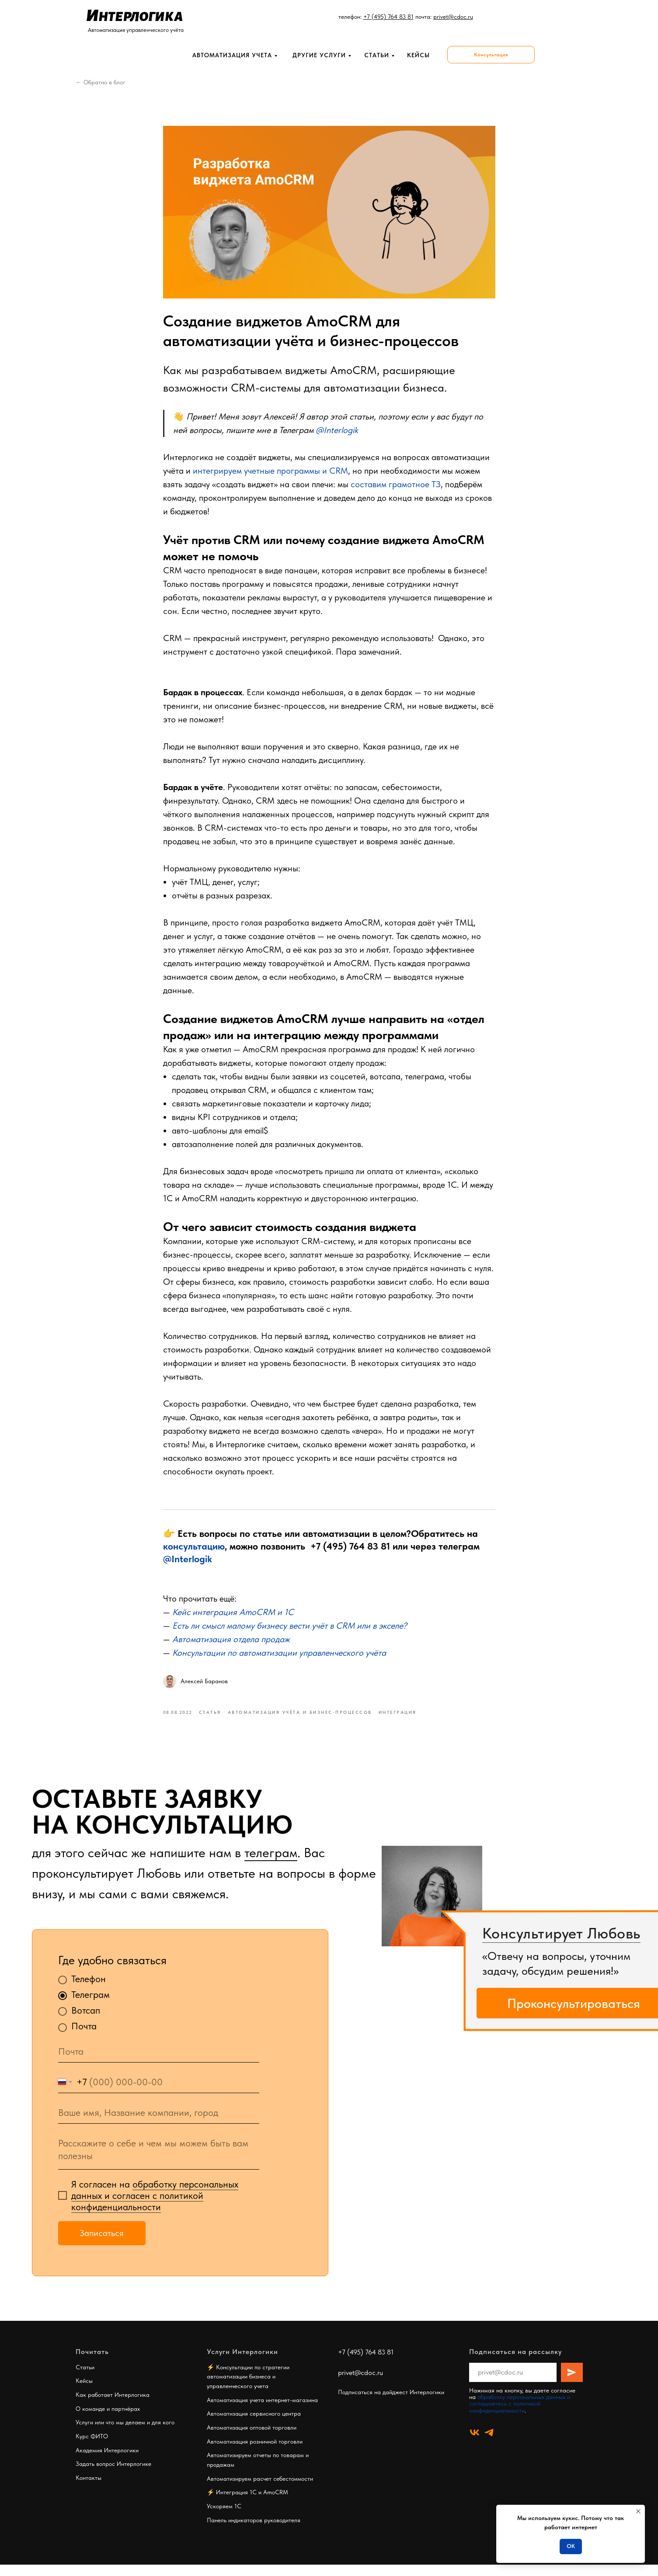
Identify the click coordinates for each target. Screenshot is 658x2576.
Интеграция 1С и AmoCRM (252, 2503)
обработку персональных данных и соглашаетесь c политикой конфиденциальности (519, 2415)
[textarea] (158, 2162)
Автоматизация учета (232, 55)
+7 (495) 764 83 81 (350, 1551)
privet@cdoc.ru (360, 2384)
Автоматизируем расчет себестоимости (260, 2489)
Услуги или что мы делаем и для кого (125, 2433)
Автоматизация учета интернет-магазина (262, 2411)
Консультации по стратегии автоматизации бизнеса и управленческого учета (248, 2388)
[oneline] (158, 2124)
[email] (158, 2063)
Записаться (102, 2244)
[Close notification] (638, 2511)
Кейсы (84, 2392)
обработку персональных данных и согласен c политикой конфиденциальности (154, 2207)
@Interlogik (187, 1564)
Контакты (88, 2489)
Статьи (376, 55)
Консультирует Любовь (561, 1944)
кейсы (418, 55)
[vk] (474, 2443)
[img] (432, 1907)
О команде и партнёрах (108, 2420)
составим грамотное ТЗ (396, 490)
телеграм (270, 1864)
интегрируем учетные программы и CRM (270, 476)
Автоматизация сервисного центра (254, 2425)
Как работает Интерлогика (113, 2406)
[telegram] (489, 2443)
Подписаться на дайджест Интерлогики (391, 2403)
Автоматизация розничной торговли (255, 2452)
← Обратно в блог (100, 82)
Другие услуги (319, 55)
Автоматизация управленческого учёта (136, 30)
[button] (491, 54)
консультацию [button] (194, 1551)
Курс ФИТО (92, 2447)
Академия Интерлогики (107, 2461)
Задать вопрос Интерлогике (113, 2475)
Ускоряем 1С (224, 2517)
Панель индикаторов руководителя (253, 2531)
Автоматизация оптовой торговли (251, 2438)
